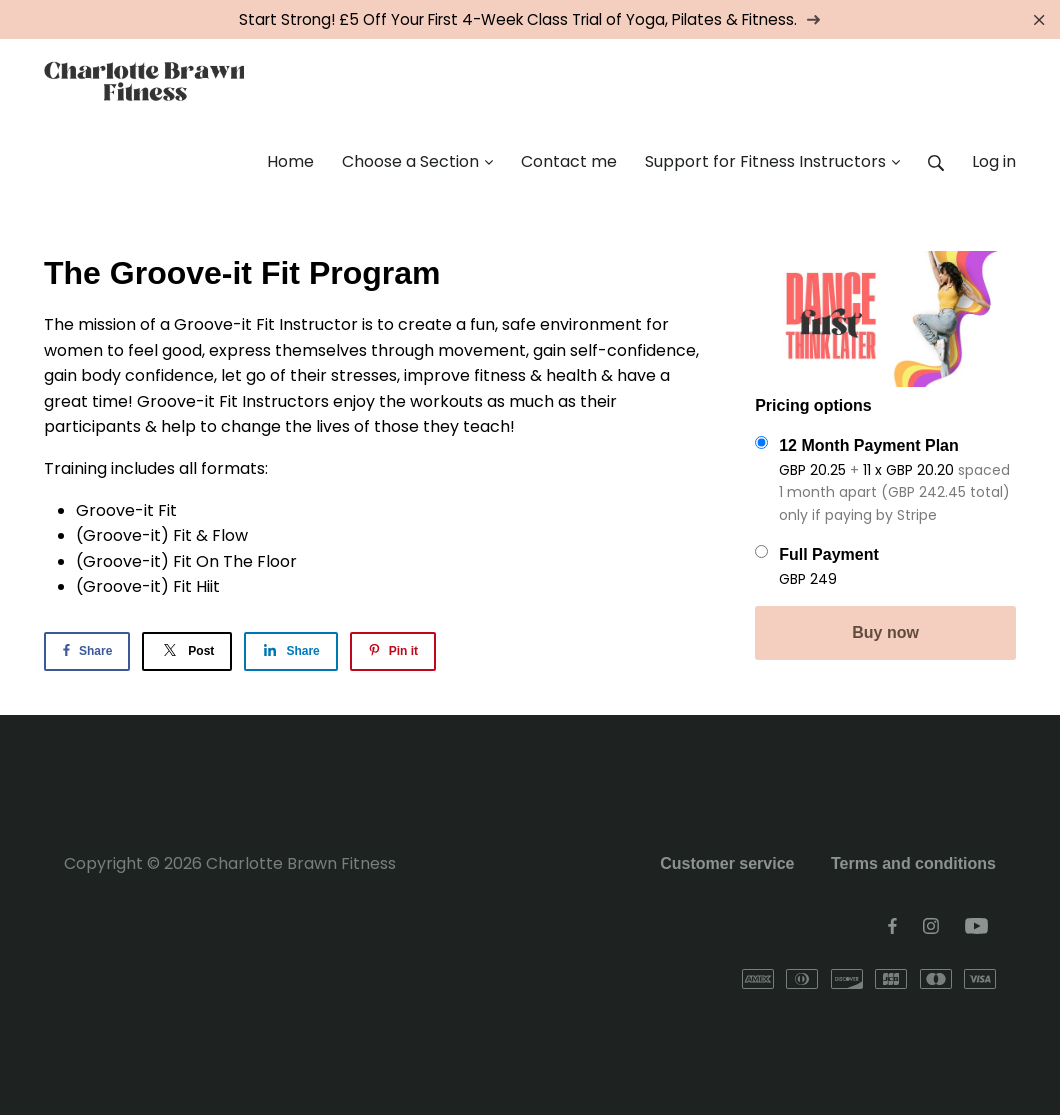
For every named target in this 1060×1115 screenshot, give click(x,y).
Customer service (727, 863)
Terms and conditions (913, 863)
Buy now (885, 632)
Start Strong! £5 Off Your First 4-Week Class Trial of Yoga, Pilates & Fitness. (530, 19)
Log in (994, 161)
